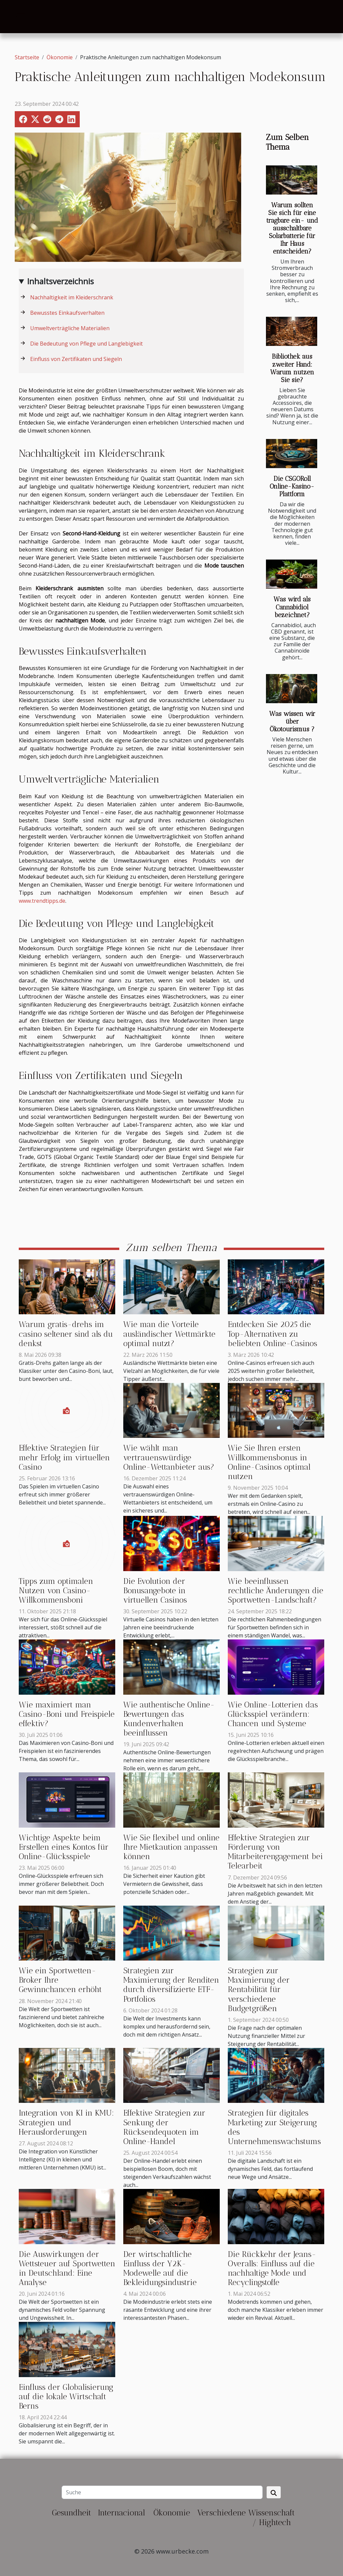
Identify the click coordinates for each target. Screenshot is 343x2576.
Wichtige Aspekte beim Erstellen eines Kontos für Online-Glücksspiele (64, 1847)
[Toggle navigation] (21, 17)
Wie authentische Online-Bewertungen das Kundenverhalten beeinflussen (169, 1719)
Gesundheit (71, 2512)
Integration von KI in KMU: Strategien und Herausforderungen (66, 2122)
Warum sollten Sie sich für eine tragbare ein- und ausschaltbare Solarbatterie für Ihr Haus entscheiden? (292, 228)
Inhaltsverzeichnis (60, 281)
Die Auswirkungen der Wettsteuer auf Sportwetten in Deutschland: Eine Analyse (67, 2268)
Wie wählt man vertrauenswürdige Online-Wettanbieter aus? (168, 1457)
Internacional (121, 2512)
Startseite (27, 57)
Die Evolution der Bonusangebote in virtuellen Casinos (155, 1590)
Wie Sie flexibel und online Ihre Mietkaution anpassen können (171, 1847)
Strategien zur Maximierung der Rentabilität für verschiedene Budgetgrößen (259, 1989)
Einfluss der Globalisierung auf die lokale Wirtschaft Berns (66, 2396)
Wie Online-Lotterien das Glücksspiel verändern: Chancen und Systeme (273, 1714)
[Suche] (162, 2492)
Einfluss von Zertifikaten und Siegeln (76, 359)
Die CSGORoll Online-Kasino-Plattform (292, 486)
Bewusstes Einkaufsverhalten (67, 312)
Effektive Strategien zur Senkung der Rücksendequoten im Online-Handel (164, 2127)
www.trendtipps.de (42, 900)
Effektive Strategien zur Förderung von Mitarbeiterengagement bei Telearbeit (275, 1851)
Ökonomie (60, 57)
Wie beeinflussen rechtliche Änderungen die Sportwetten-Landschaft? (275, 1590)
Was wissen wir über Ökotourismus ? (292, 721)
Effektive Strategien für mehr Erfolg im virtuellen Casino (64, 1457)
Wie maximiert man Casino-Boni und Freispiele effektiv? (67, 1714)
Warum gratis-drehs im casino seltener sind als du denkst (66, 1334)
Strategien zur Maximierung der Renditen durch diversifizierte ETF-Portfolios (171, 1984)
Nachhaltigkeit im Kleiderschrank (71, 297)
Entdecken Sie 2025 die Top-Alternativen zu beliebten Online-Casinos (272, 1334)
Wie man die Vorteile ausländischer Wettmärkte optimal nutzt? (169, 1334)
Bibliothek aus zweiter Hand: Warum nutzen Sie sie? (292, 368)
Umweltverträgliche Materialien (70, 328)
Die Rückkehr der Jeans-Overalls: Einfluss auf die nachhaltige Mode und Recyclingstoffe (272, 2268)
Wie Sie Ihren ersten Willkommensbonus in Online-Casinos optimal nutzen (269, 1462)
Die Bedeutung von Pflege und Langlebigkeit (86, 343)
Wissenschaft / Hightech (271, 2517)
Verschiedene (221, 2512)
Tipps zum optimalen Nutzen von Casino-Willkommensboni (56, 1590)
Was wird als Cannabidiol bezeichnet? (292, 606)
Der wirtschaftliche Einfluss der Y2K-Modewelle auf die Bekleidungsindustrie (160, 2268)
